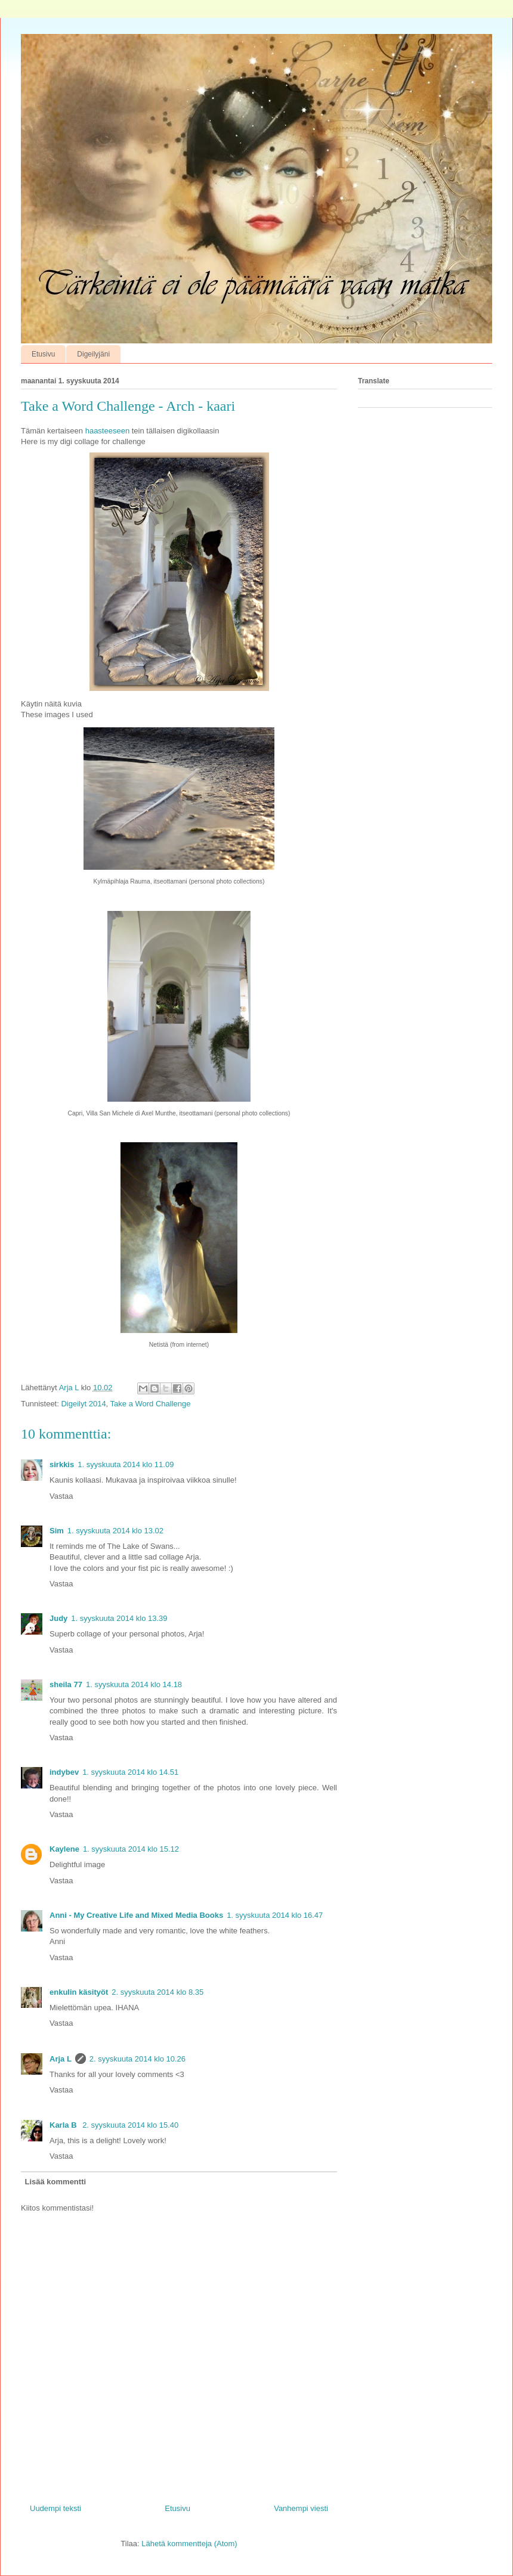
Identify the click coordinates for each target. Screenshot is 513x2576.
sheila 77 (66, 1684)
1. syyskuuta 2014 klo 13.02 (115, 1530)
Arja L (61, 2058)
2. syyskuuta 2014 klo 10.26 (137, 2058)
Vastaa (61, 1496)
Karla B (64, 2125)
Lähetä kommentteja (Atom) (189, 2543)
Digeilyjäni (93, 354)
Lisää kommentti (55, 2181)
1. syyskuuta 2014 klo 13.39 (119, 1618)
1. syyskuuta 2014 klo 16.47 (275, 1915)
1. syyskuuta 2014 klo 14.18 (134, 1684)
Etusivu (43, 354)
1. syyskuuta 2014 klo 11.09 (126, 1464)
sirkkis (62, 1464)
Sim (57, 1530)
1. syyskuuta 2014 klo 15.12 (131, 1849)
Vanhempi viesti (301, 2508)
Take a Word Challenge (150, 1403)
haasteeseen (107, 430)
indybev (64, 1772)
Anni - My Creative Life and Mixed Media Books (136, 1915)
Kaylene (64, 1849)
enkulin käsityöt (79, 1992)
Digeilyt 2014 (83, 1403)
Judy (58, 1618)
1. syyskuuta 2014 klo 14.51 (130, 1772)
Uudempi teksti (55, 2508)
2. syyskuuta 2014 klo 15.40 (130, 2125)
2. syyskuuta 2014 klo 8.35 (157, 1992)
